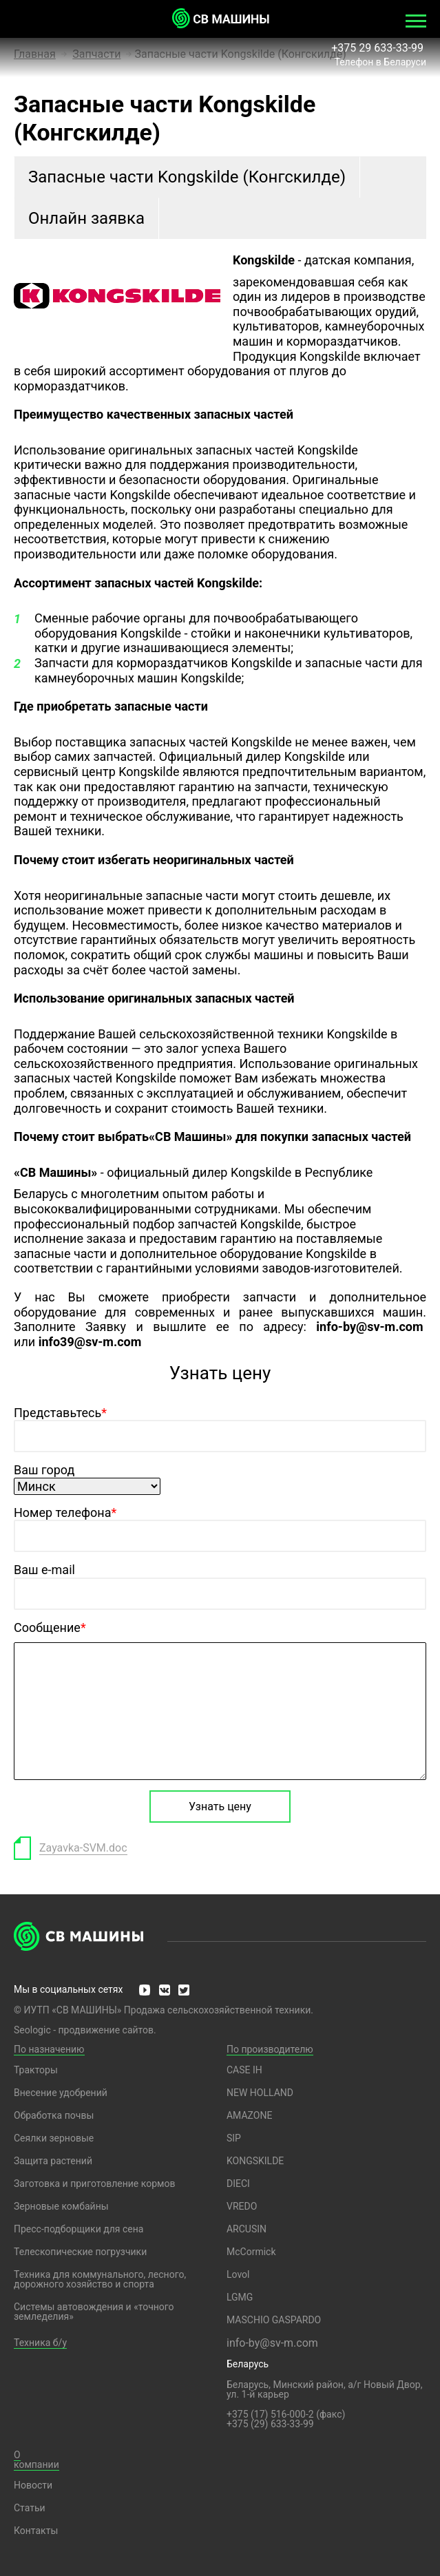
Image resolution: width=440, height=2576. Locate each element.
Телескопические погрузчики (80, 2251)
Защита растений (53, 2160)
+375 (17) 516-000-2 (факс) (286, 2414)
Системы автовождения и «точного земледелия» (94, 2311)
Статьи (29, 2507)
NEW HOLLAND (260, 2092)
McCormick (251, 2251)
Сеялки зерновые (54, 2138)
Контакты (36, 2530)
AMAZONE (249, 2115)
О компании (36, 2459)
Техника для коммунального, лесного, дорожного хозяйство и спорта (100, 2279)
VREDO (242, 2206)
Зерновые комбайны (61, 2206)
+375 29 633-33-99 (378, 47)
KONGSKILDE (255, 2160)
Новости (33, 2485)
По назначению (49, 2049)
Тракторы (36, 2069)
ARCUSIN (246, 2228)
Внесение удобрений (60, 2092)
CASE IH (244, 2069)
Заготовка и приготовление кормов (94, 2183)
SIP (234, 2138)
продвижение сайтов (106, 2029)
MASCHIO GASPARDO (274, 2319)
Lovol (238, 2274)
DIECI (238, 2183)
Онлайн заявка (86, 218)
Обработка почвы (54, 2115)
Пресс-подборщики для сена (78, 2228)
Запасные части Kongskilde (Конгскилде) (187, 177)
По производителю (270, 2049)
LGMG (240, 2297)
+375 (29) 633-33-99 (270, 2423)
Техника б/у (40, 2342)
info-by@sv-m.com (272, 2342)
